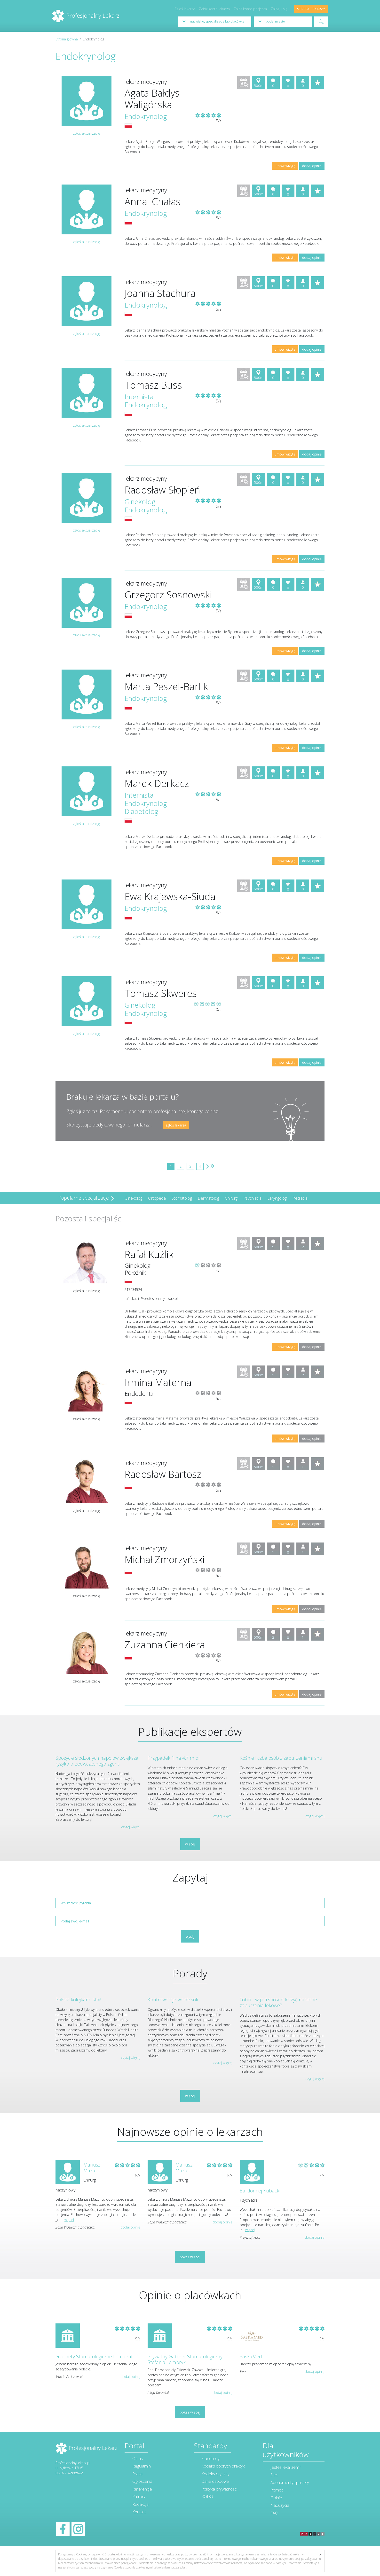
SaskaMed (251, 2356)
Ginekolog (133, 1198)
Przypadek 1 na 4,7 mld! (174, 1758)
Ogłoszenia (142, 2481)
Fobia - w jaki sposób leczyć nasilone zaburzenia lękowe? (278, 2002)
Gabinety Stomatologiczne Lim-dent (94, 2356)
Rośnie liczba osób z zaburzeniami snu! (282, 1758)
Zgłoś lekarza (184, 9)
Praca (137, 2473)
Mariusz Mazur (91, 2167)
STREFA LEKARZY (311, 9)
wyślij (190, 1936)
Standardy (210, 2458)
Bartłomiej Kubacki (260, 2190)
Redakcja (140, 2504)
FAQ (274, 2513)
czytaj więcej (130, 1827)
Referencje (142, 2489)
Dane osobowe (215, 2481)
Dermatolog (208, 1198)
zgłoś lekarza (176, 1125)
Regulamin (141, 2466)
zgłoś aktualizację (86, 133)
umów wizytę (285, 165)
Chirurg (231, 1198)
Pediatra (300, 1198)
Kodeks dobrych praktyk (223, 2466)
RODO (207, 2496)
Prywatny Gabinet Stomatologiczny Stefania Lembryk (185, 2359)
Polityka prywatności (219, 2489)
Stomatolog (182, 1198)
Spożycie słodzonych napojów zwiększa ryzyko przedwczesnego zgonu (96, 1761)
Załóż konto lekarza (214, 9)
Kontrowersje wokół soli (173, 1999)
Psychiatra (252, 1198)
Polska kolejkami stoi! (78, 1999)
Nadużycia (279, 2505)
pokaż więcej (190, 2257)
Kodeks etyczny (215, 2473)
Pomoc (276, 2490)
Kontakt (139, 2511)
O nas (137, 2458)
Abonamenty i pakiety (289, 2482)
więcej (190, 1844)
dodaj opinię (312, 165)
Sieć (274, 2474)
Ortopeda (157, 1198)
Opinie (276, 2497)
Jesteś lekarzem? (285, 2467)
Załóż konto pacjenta (250, 9)
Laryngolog (277, 1198)
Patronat (140, 2496)
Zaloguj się (279, 9)
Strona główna (66, 39)
